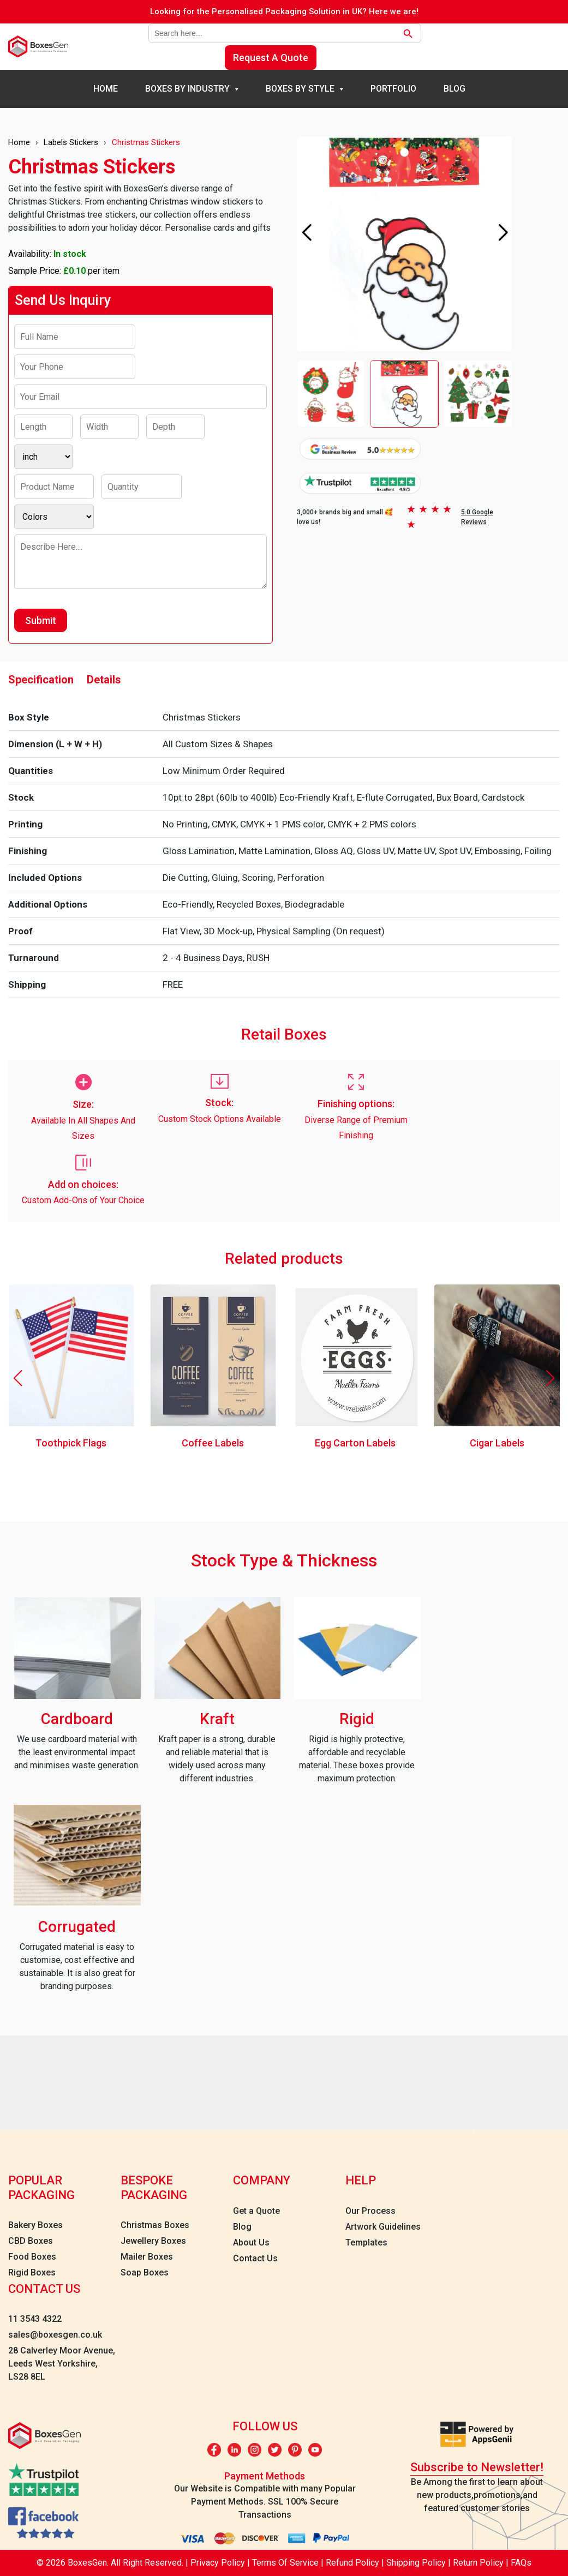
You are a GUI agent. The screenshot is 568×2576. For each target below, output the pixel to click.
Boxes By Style (300, 88)
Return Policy (479, 2562)
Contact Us (255, 2258)
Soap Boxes (145, 2272)
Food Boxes (32, 2256)
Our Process (370, 2211)
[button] (502, 233)
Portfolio (393, 88)
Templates (366, 2242)
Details (104, 679)
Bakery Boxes (35, 2225)
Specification (41, 679)
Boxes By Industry (187, 88)
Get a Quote (256, 2211)
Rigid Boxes (32, 2272)
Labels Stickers (71, 142)
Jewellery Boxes (153, 2241)
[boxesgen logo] (38, 47)
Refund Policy (353, 2562)
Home (105, 88)
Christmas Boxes (155, 2225)
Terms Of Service (285, 2562)
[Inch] (43, 457)
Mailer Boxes (147, 2256)
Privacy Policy (218, 2562)
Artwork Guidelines (383, 2226)
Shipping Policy (417, 2562)
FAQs (521, 2562)
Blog (454, 88)
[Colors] (54, 517)
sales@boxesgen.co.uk (55, 2334)
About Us (251, 2242)
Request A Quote (270, 57)
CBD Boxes (30, 2241)
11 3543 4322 (35, 2319)
